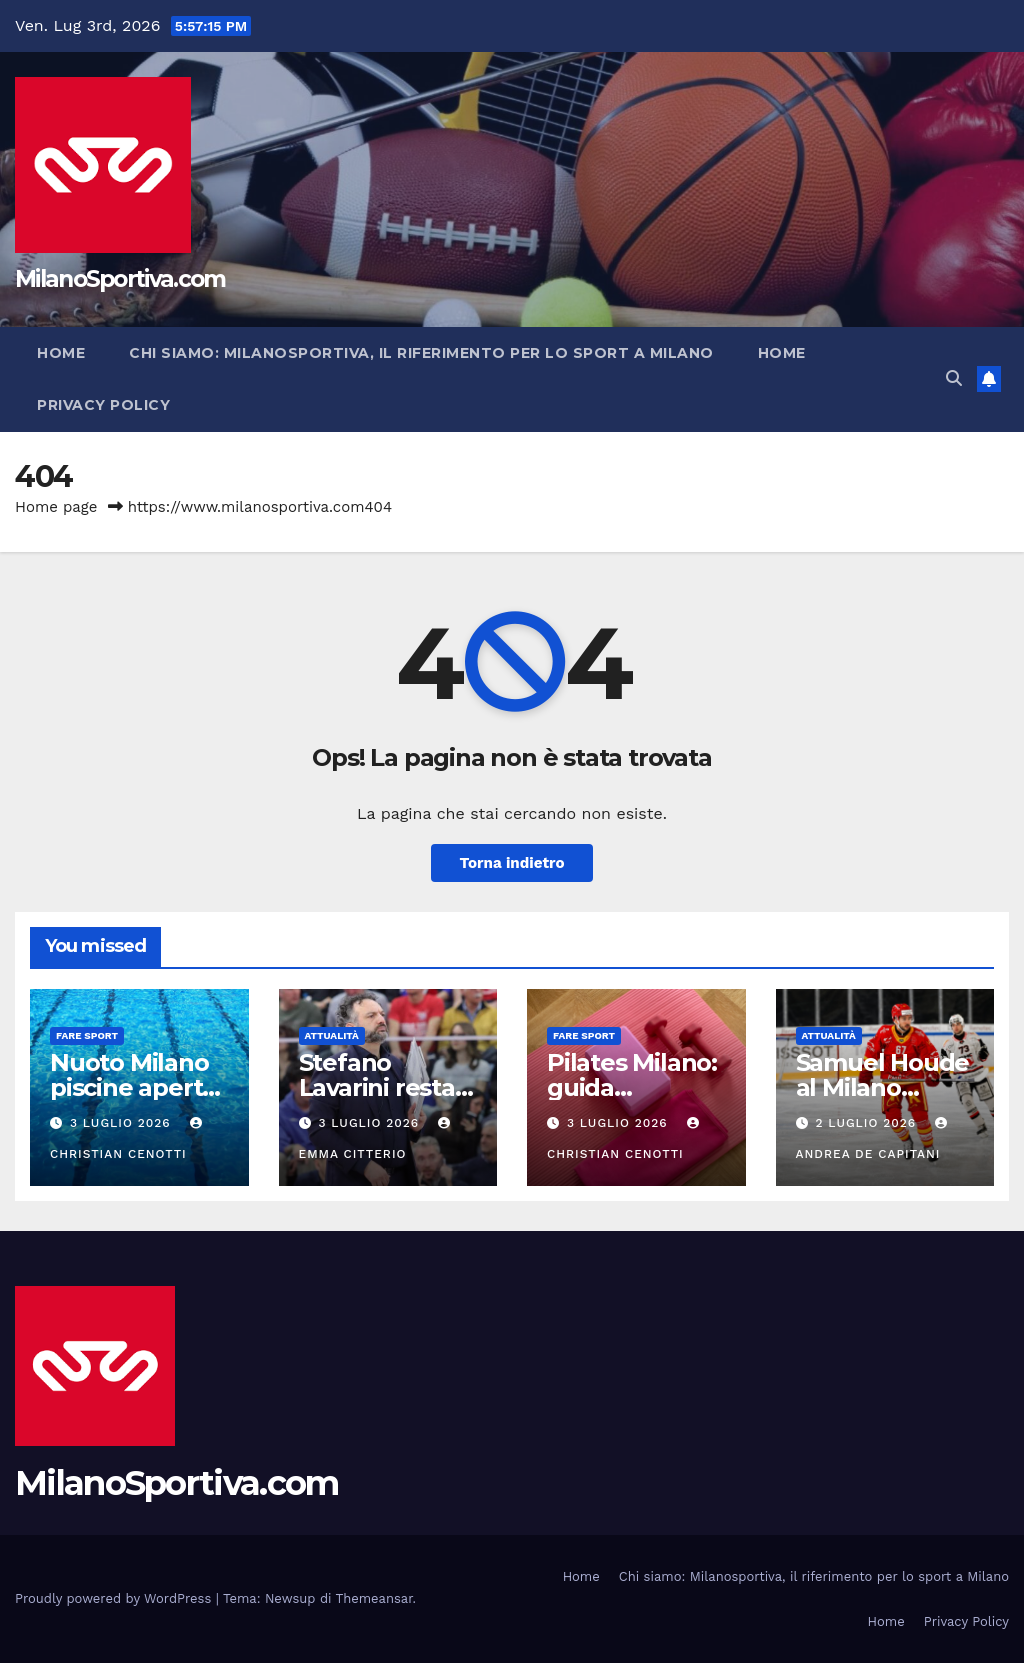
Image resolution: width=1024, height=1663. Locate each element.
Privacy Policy (103, 405)
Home (61, 353)
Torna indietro (511, 863)
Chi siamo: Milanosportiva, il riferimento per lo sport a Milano (421, 353)
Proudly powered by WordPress (115, 1598)
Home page (56, 507)
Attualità (332, 1035)
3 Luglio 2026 (123, 1123)
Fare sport (87, 1035)
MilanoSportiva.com (120, 279)
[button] (954, 378)
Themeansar (374, 1598)
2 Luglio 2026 (868, 1123)
